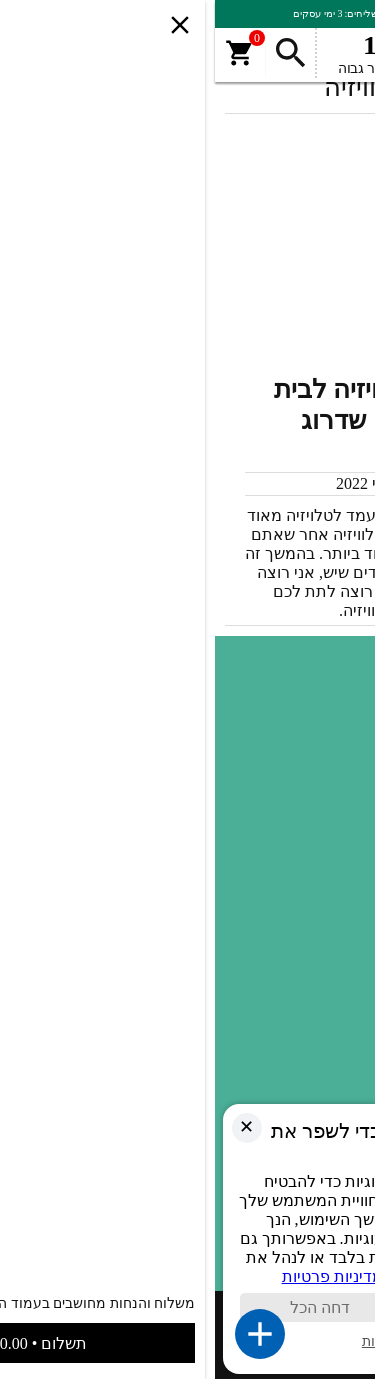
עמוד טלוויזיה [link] (313, 917)
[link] (197, 563)
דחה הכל (101, 1307)
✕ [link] (27, 1127)
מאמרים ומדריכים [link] (300, 1005)
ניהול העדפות (184, 1341)
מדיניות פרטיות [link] (309, 799)
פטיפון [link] (335, 947)
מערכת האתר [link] (291, 483)
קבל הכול (266, 1307)
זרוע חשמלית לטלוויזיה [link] (284, 1035)
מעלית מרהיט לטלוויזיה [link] (282, 887)
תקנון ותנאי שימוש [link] (298, 739)
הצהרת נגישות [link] (309, 769)
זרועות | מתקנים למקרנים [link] (274, 1065)
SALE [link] (337, 857)
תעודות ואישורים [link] (304, 709)
